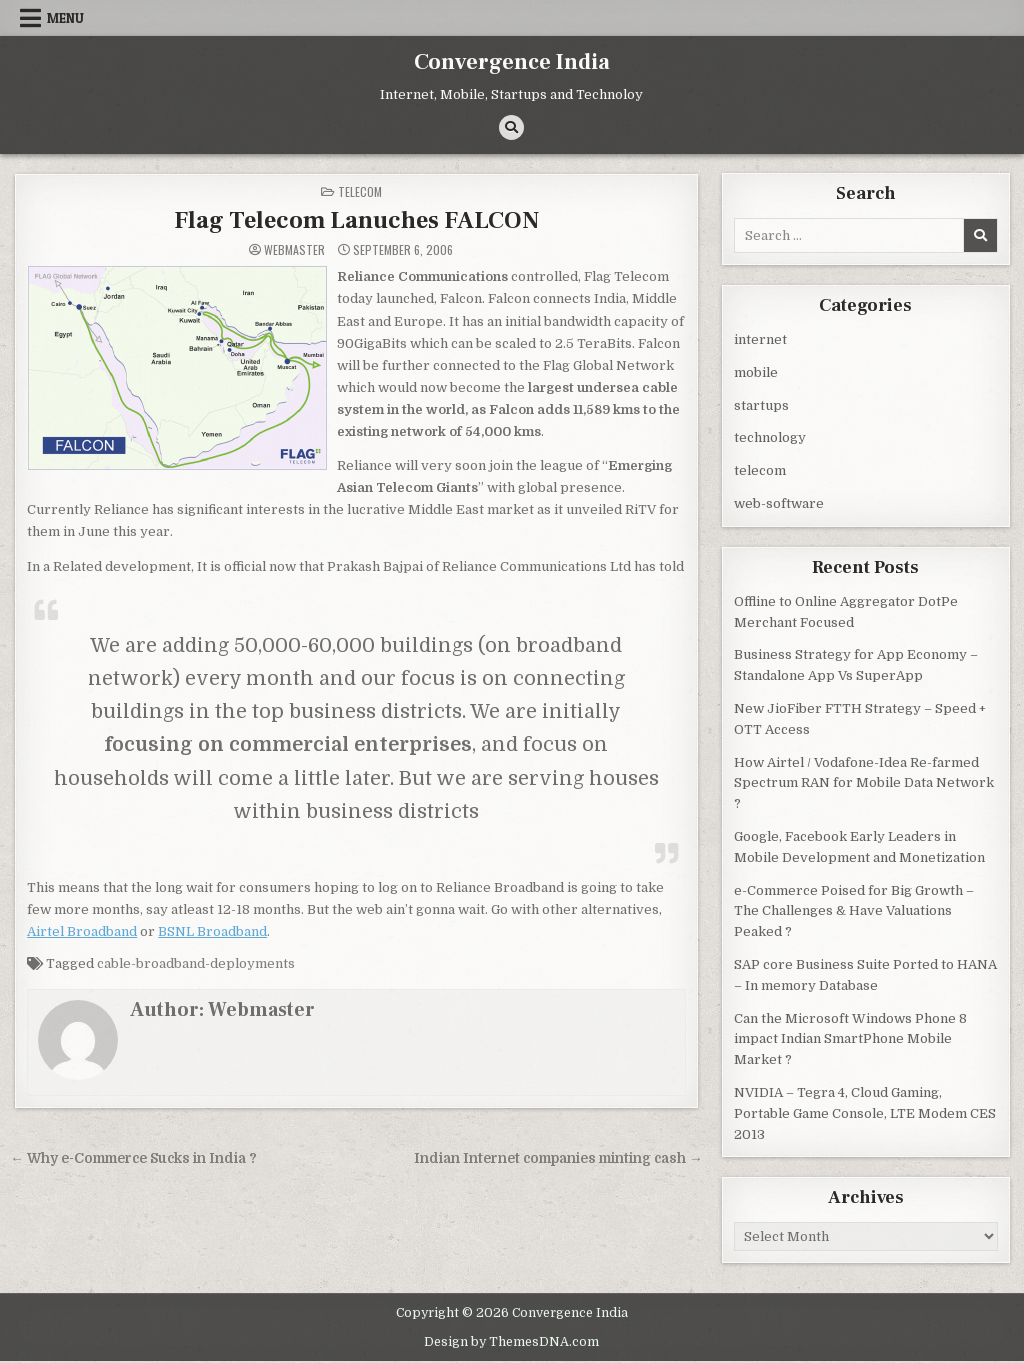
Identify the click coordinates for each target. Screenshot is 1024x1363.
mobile (756, 372)
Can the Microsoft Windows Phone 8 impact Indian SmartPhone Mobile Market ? (850, 1039)
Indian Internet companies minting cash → (558, 1158)
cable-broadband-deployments (196, 963)
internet (760, 339)
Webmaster (294, 250)
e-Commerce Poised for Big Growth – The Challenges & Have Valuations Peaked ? (854, 911)
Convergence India (512, 62)
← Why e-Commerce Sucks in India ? (133, 1158)
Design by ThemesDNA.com (511, 1342)
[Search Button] (511, 127)
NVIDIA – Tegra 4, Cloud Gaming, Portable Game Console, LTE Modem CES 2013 (865, 1113)
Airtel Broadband (82, 931)
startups (761, 405)
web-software (779, 503)
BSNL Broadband (212, 931)
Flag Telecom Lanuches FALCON (356, 220)
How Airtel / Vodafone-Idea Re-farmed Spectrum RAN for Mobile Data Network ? (864, 783)
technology (770, 437)
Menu (65, 18)
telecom (360, 191)
